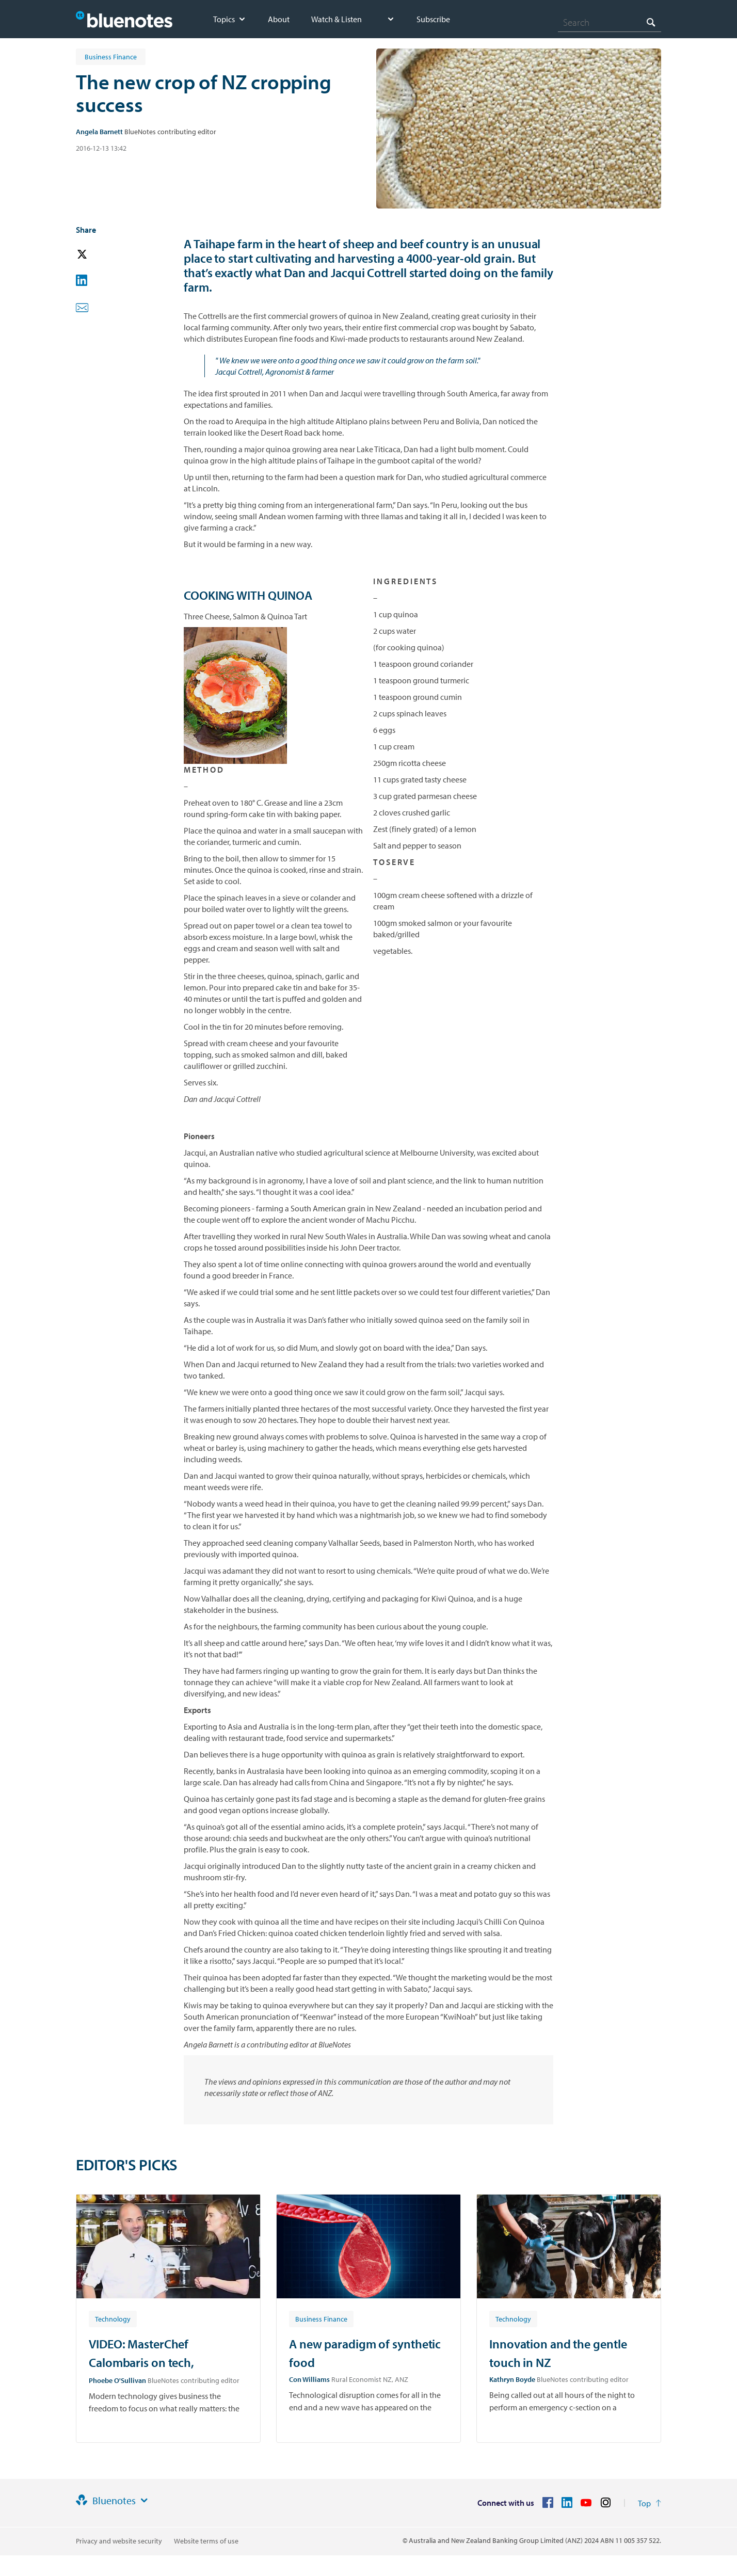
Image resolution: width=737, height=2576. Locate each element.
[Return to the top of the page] (649, 2503)
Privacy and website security (119, 2541)
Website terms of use (206, 2541)
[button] (96, 255)
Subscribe (433, 19)
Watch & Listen (336, 19)
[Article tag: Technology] (113, 2318)
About (279, 19)
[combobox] (609, 22)
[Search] (609, 22)
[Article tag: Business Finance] (321, 2318)
